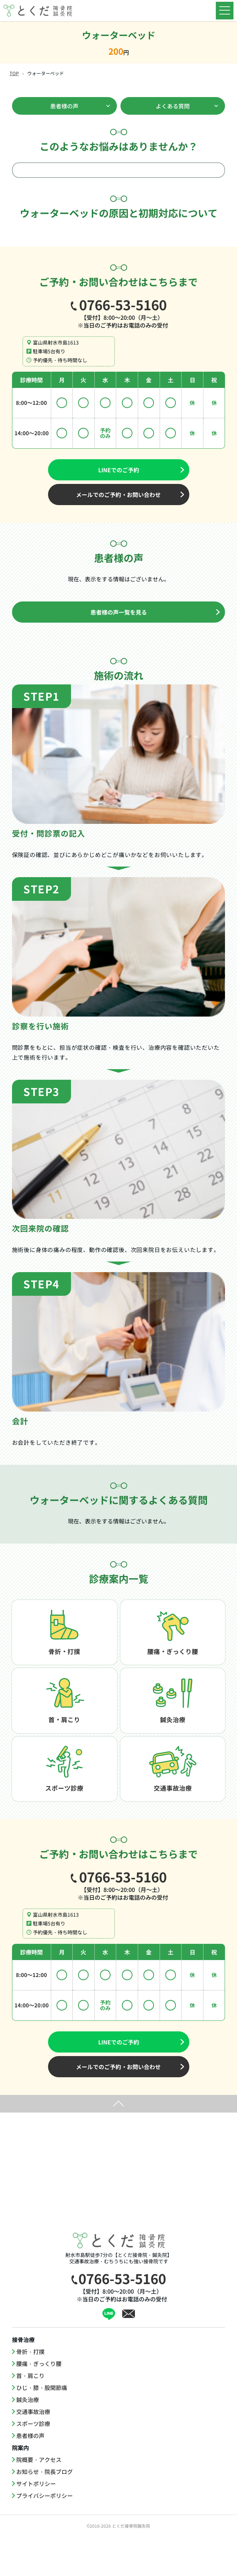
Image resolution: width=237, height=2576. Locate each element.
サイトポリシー (36, 2523)
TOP (14, 73)
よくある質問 (173, 106)
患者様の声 (64, 106)
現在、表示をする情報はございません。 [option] (119, 579)
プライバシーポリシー (44, 2535)
